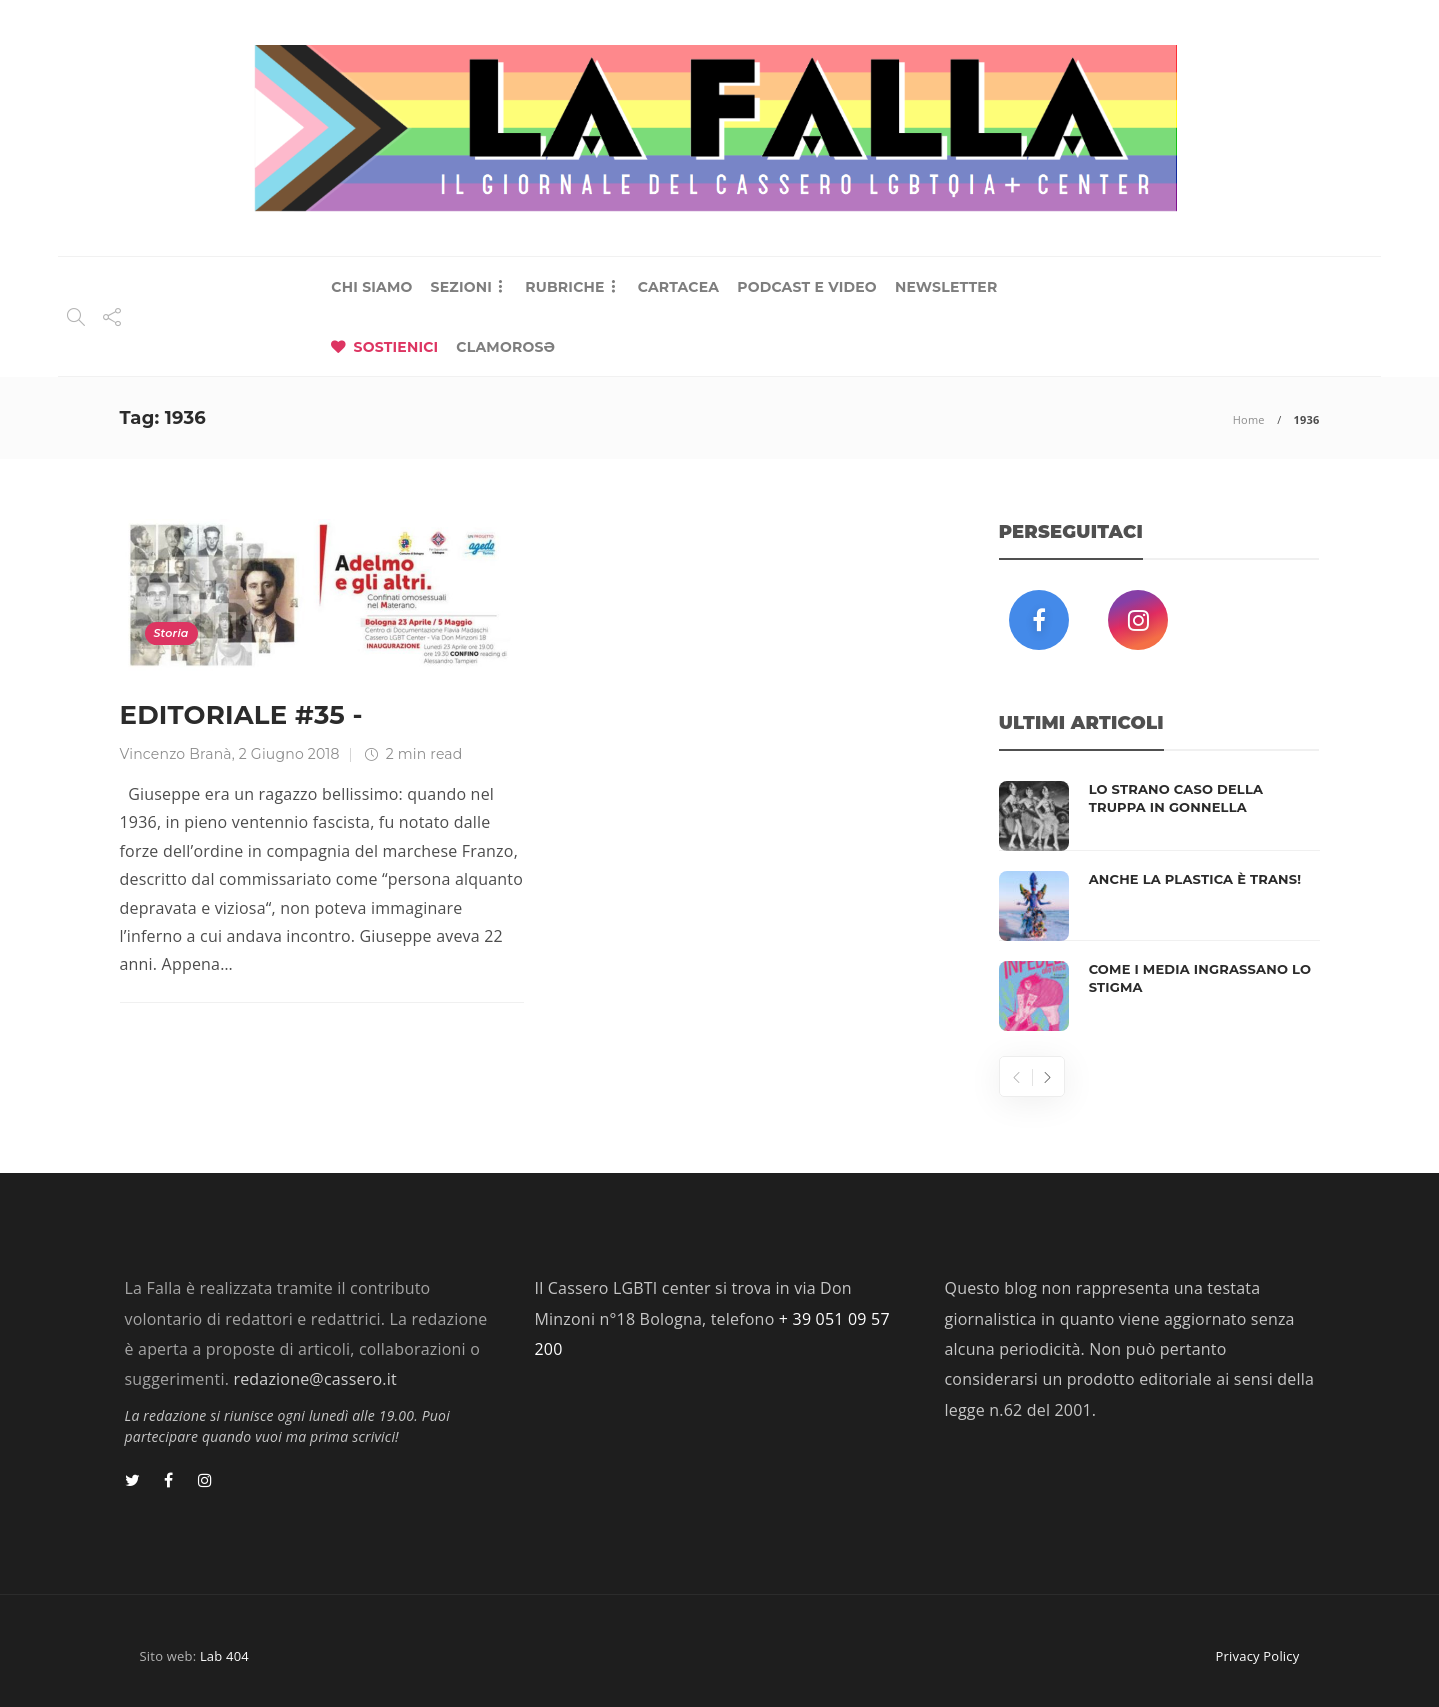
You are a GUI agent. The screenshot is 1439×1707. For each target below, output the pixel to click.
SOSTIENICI (396, 347)
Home (1249, 419)
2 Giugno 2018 (289, 754)
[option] (1159, 906)
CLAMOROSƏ (505, 347)
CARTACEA (678, 287)
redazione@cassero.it (314, 1379)
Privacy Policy (1258, 1656)
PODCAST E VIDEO (807, 287)
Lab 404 (224, 1656)
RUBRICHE (564, 287)
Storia (171, 633)
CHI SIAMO (371, 287)
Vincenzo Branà (176, 754)
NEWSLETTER (946, 287)
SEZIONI (461, 287)
